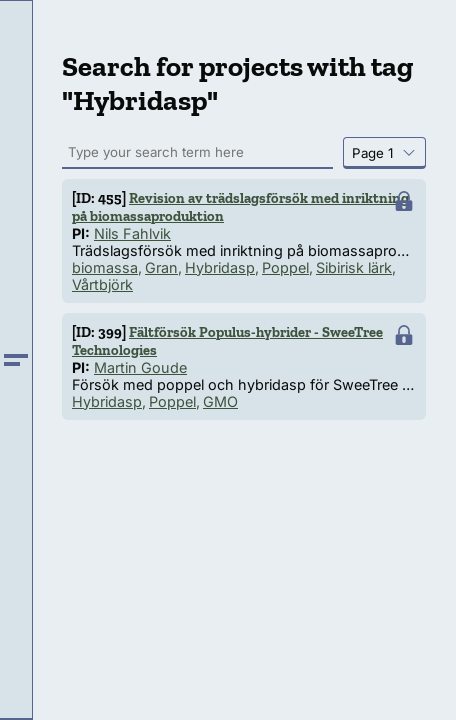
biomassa (105, 267)
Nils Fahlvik (132, 233)
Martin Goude (140, 367)
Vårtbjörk (102, 284)
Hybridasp (220, 267)
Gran (161, 267)
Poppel (285, 267)
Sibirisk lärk (354, 267)
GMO (220, 401)
